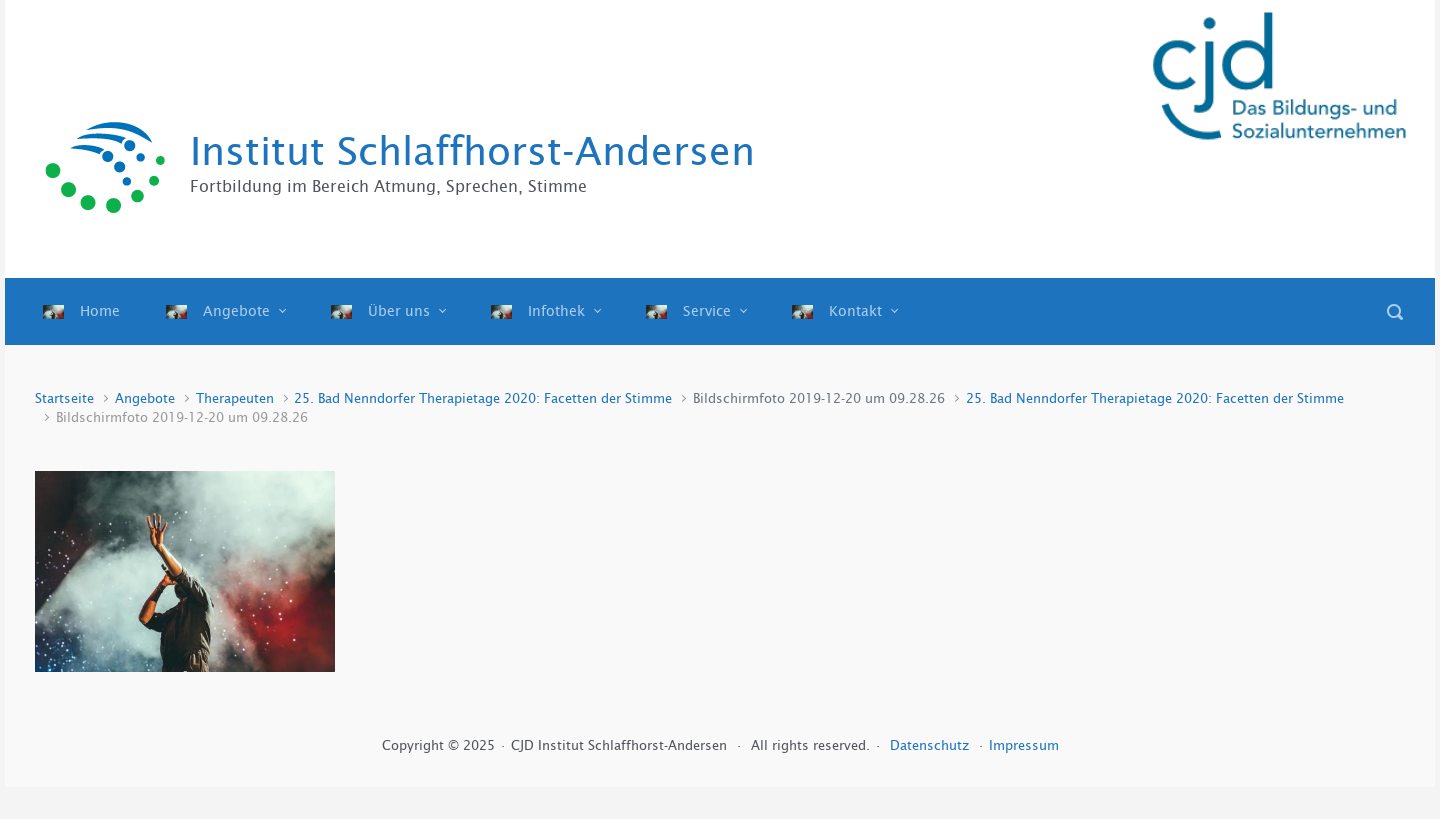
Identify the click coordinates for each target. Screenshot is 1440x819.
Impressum (1024, 745)
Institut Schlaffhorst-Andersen (472, 151)
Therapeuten (235, 398)
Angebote (145, 398)
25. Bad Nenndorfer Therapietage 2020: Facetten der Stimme (483, 398)
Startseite (64, 398)
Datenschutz (931, 745)
